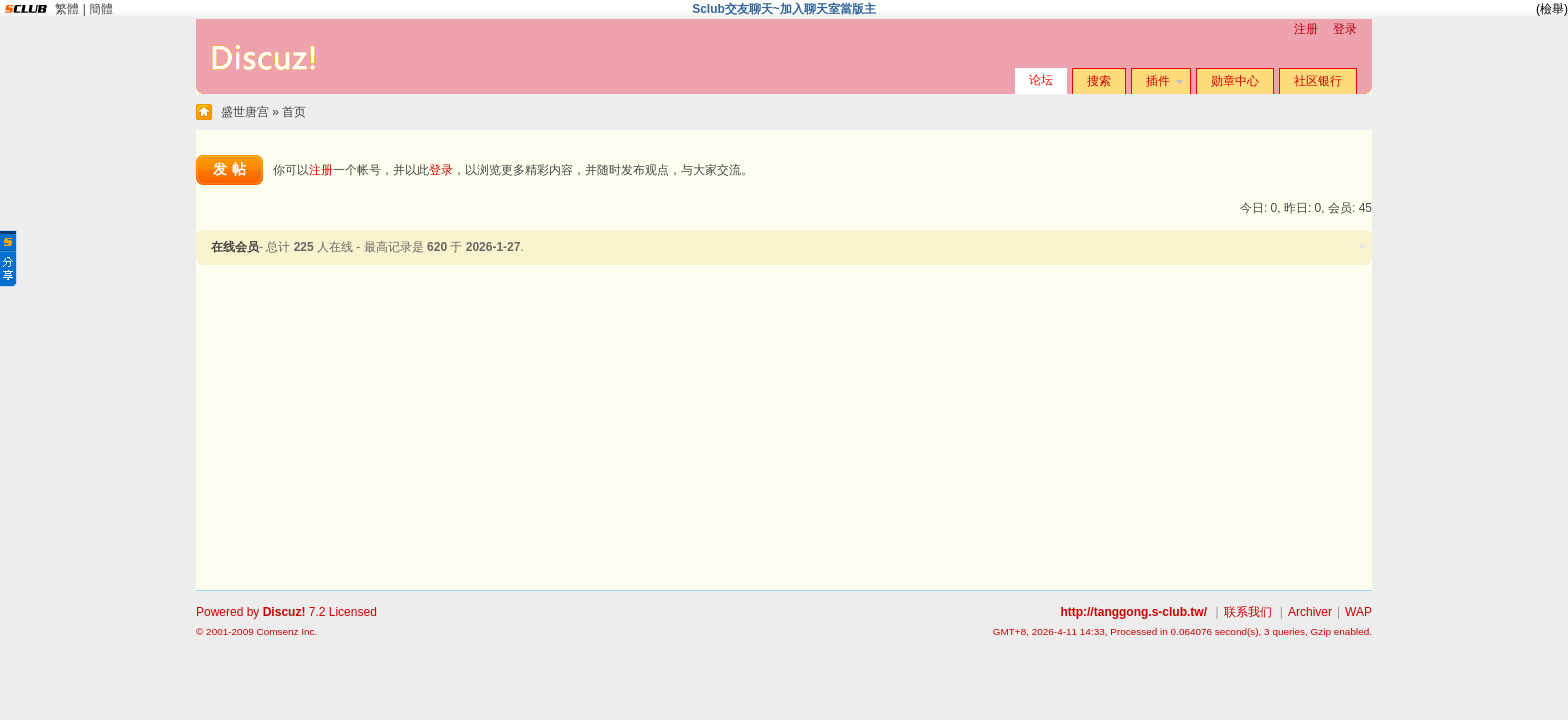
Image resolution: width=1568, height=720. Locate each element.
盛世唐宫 (245, 112)
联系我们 (1248, 612)
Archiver (1310, 612)
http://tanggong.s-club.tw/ (1133, 612)
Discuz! (284, 612)
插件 (1158, 81)
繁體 (67, 9)
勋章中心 (1235, 81)
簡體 (101, 9)
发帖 (232, 169)
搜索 (1099, 81)
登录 (1345, 29)
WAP (1358, 612)
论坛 (1041, 80)
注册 (1306, 29)
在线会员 (235, 247)
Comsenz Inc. (286, 631)
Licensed (353, 612)
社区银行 (1318, 81)
